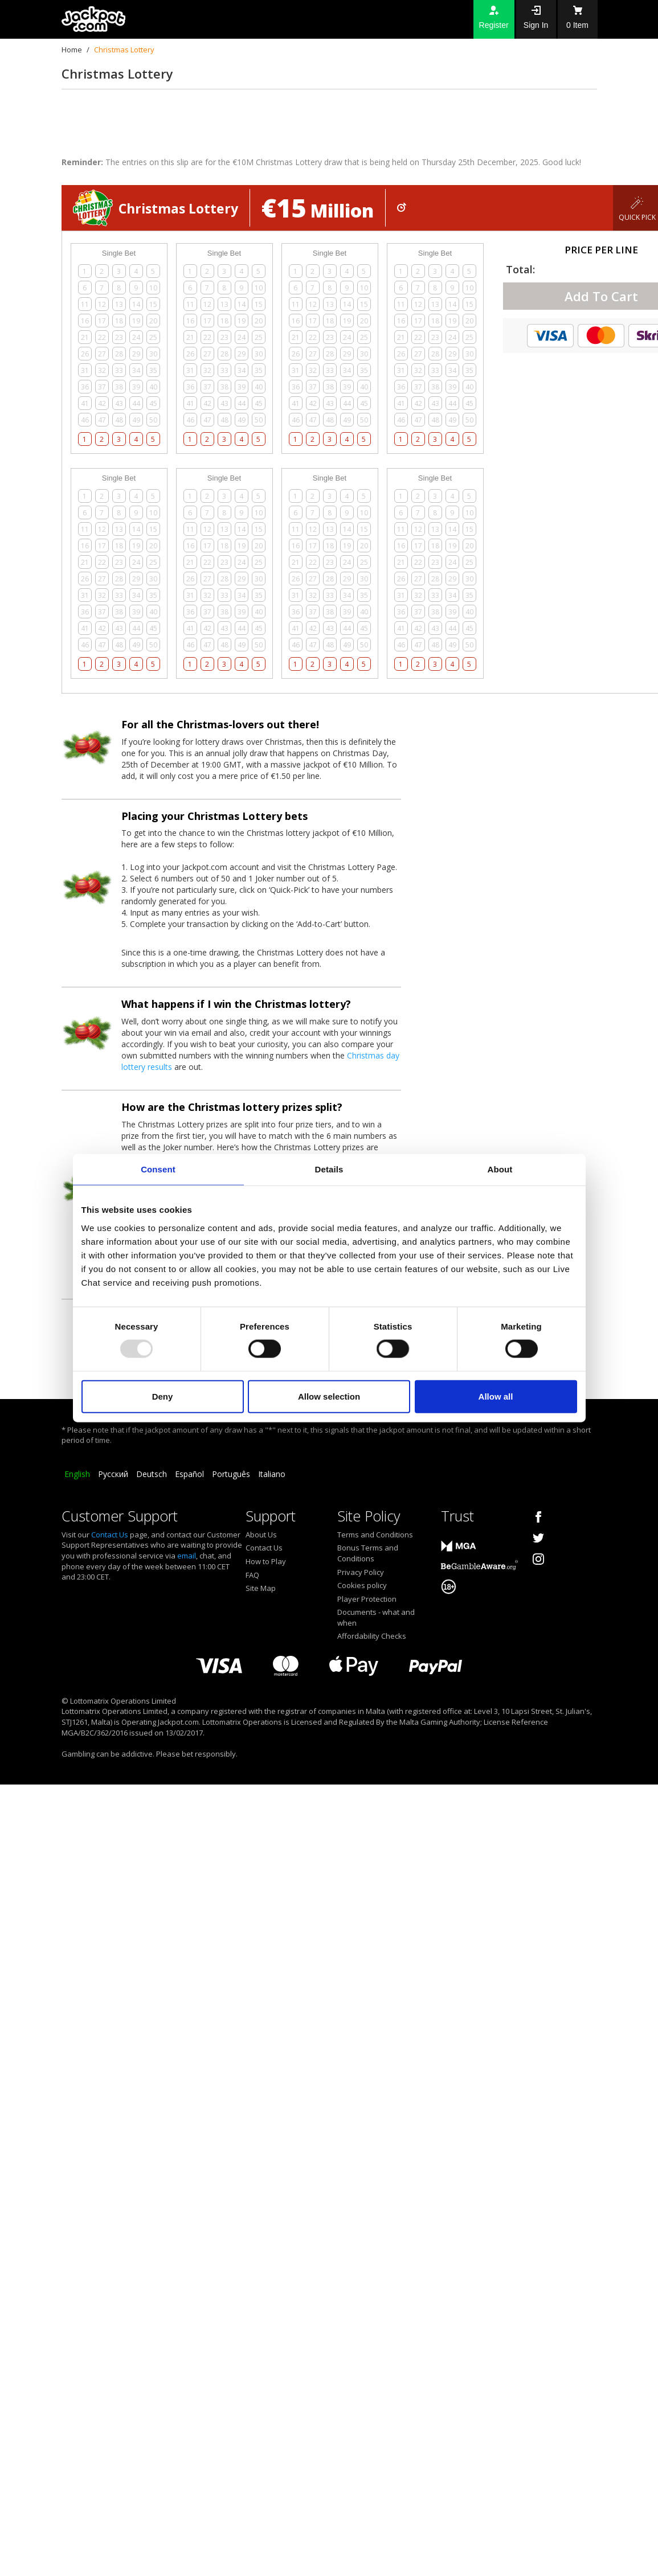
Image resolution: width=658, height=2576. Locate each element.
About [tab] (500, 1169)
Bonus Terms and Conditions (367, 1553)
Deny (162, 1396)
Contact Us (109, 1534)
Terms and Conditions (375, 1534)
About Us (261, 1534)
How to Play (266, 1561)
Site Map (261, 1588)
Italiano (271, 1474)
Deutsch (151, 1474)
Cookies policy (362, 1585)
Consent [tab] (158, 1169)
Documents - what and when (376, 1617)
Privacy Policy (360, 1572)
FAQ (252, 1575)
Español (189, 1474)
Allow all (496, 1396)
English (77, 1474)
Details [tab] (329, 1169)
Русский (113, 1474)
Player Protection (367, 1599)
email (186, 1555)
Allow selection (329, 1396)
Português (231, 1474)
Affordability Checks (371, 1636)
